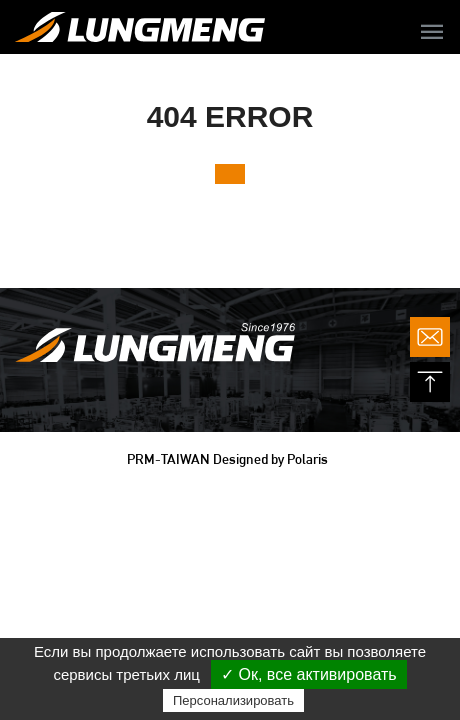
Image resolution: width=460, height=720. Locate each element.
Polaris (307, 459)
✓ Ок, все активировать (309, 674)
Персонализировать (233, 700)
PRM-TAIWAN (168, 459)
